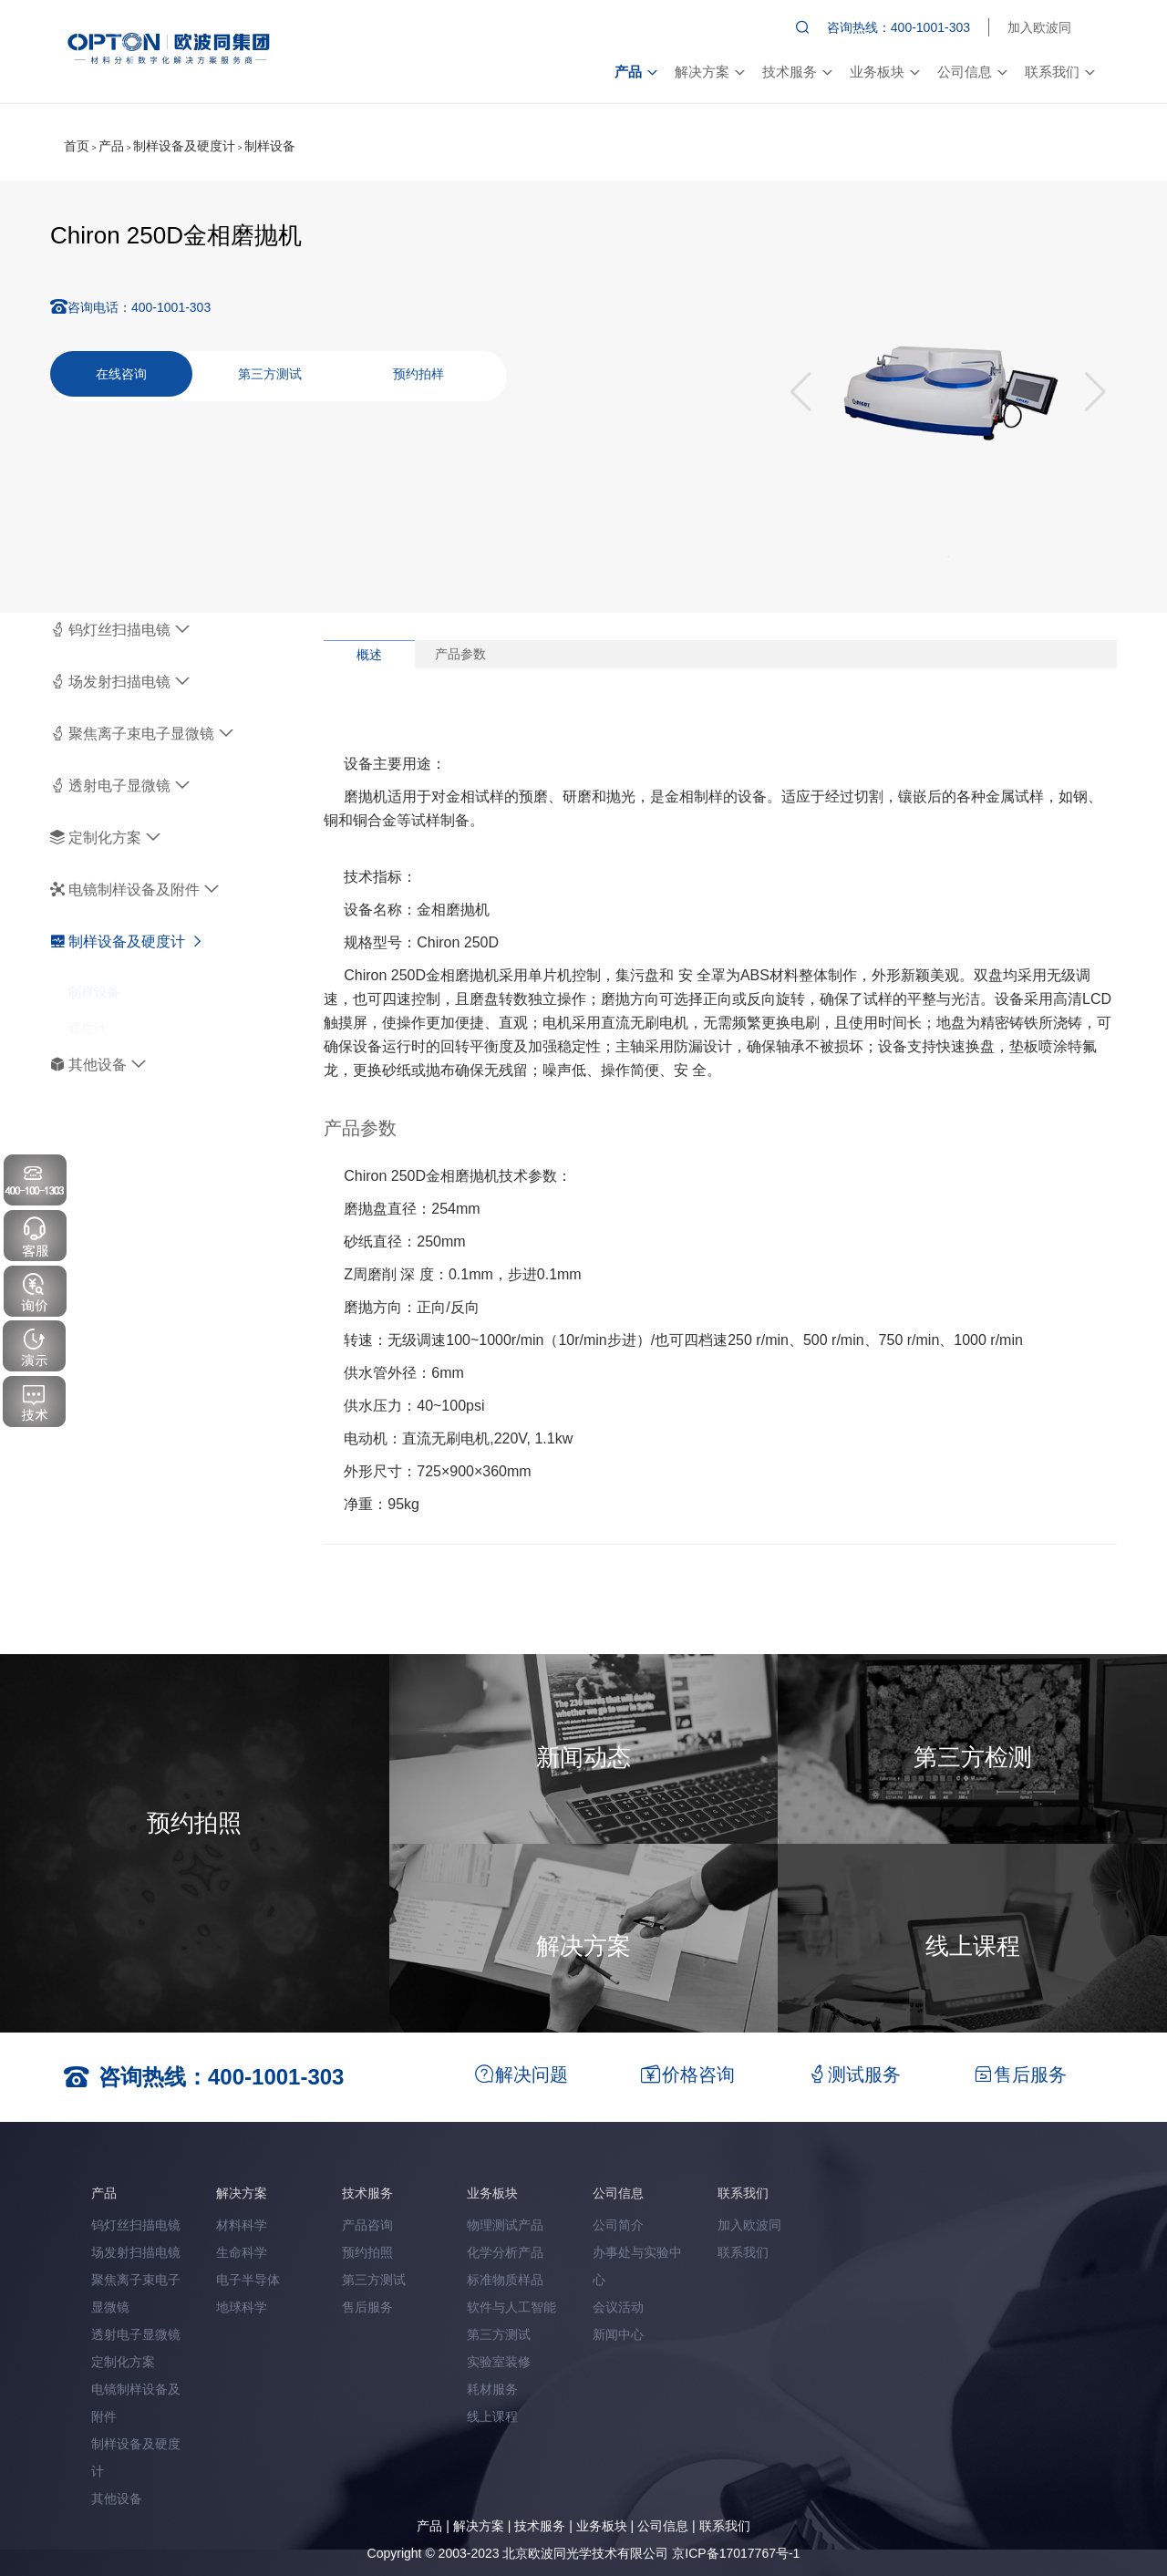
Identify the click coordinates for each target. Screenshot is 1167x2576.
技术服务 (796, 71)
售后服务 (367, 2307)
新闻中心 (618, 2334)
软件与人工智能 (511, 2307)
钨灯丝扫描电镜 (120, 629)
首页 (76, 146)
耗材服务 (492, 2389)
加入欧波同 (1039, 27)
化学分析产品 (505, 2252)
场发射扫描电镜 (120, 681)
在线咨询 (121, 374)
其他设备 (98, 1064)
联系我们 (1059, 71)
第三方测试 (270, 374)
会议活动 (618, 2307)
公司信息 (972, 71)
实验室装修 (499, 2361)
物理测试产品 (505, 2225)
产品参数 (460, 654)
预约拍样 (418, 374)
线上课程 (492, 2416)
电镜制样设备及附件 (134, 889)
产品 (635, 71)
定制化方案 (105, 837)
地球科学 (241, 2307)
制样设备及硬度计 (184, 146)
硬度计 (87, 1010)
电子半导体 (248, 2279)
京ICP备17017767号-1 (736, 2553)
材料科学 (241, 2225)
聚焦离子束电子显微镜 (141, 733)
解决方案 (709, 71)
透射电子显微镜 (120, 785)
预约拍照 (367, 2252)
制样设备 (269, 146)
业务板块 (884, 71)
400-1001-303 (171, 307)
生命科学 (241, 2252)
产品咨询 (367, 2225)
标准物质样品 (505, 2279)
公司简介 (618, 2225)
